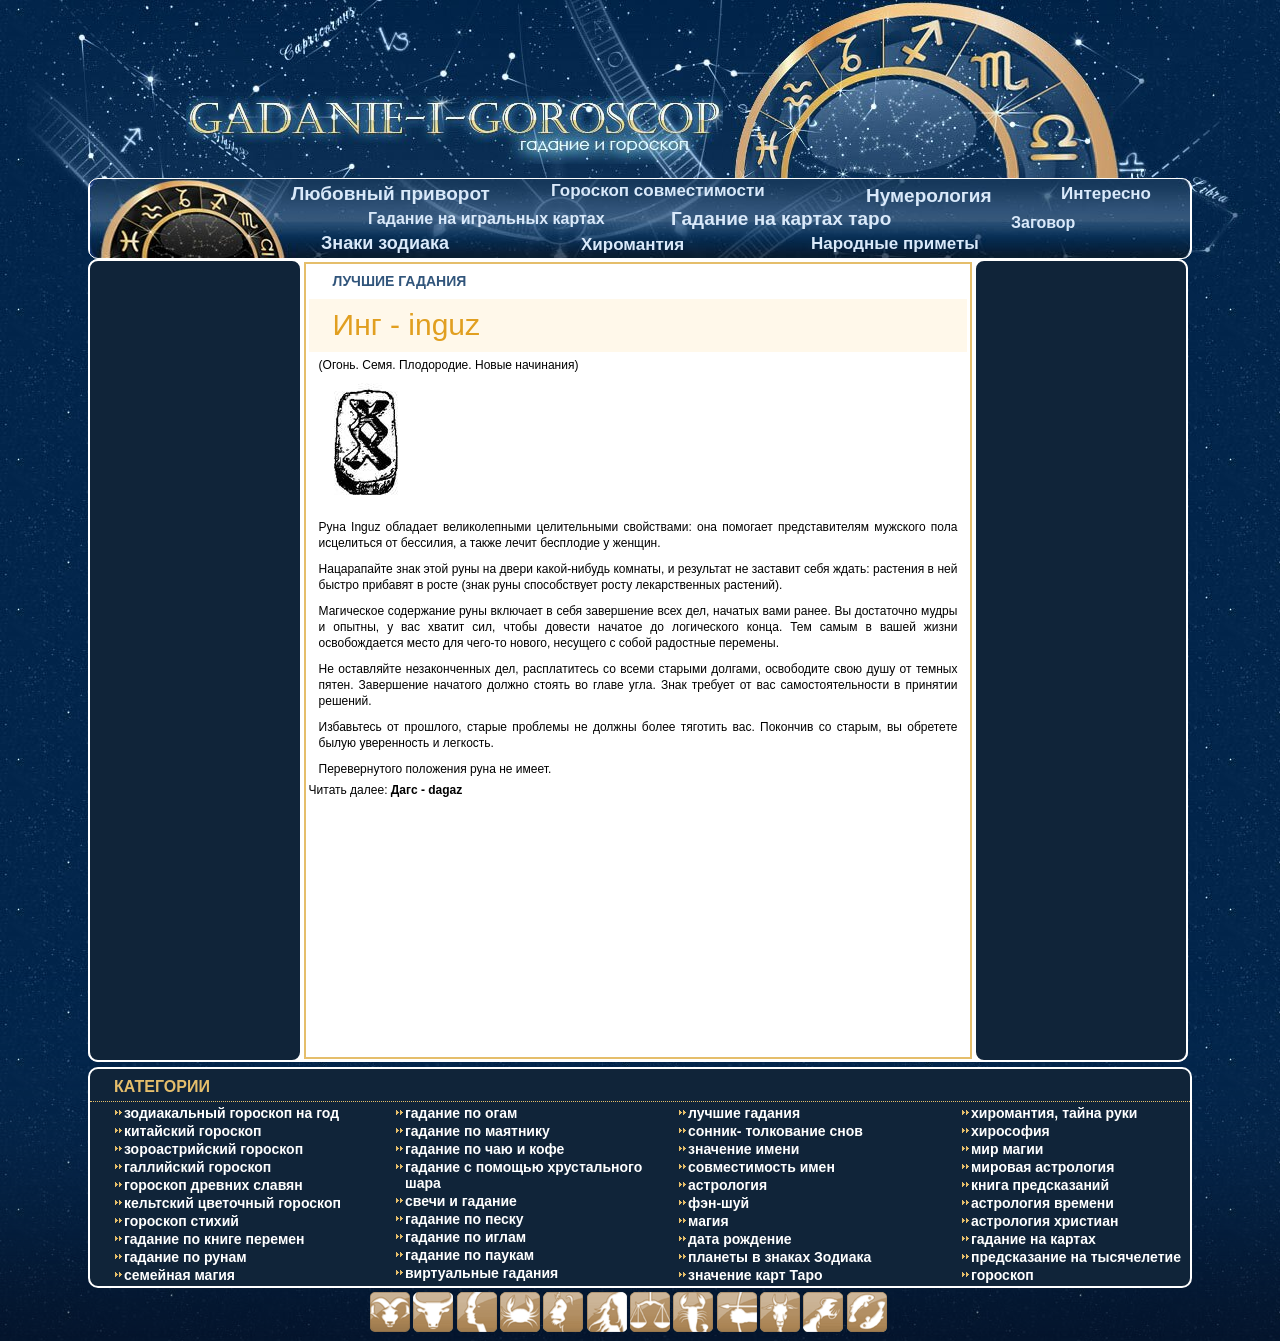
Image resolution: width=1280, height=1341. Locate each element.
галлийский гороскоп (197, 1167)
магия (708, 1221)
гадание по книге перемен (214, 1239)
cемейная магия (179, 1275)
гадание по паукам (469, 1255)
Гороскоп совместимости (658, 190)
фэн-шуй (718, 1203)
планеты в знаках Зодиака (779, 1257)
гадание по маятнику (477, 1131)
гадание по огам (461, 1113)
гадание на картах (1033, 1239)
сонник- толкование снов (775, 1131)
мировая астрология (1042, 1167)
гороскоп (1002, 1275)
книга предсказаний (1040, 1185)
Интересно (1106, 193)
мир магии (1007, 1149)
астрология (727, 1185)
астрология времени (1042, 1203)
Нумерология (929, 195)
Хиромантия (632, 244)
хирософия (1010, 1131)
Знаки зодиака (385, 243)
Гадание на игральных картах (486, 218)
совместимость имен (761, 1167)
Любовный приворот (390, 193)
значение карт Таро (755, 1275)
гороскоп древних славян (213, 1185)
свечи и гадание (461, 1201)
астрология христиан (1044, 1221)
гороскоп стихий (181, 1221)
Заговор (1043, 222)
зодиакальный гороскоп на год (231, 1113)
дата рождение (740, 1239)
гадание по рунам (185, 1257)
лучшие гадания (744, 1113)
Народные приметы (895, 243)
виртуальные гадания (481, 1273)
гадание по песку (464, 1219)
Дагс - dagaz (426, 790)
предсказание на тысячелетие (1076, 1257)
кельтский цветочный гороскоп (232, 1203)
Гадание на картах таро (781, 218)
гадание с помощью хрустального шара (523, 1175)
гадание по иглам (465, 1237)
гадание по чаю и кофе (484, 1149)
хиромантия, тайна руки (1054, 1113)
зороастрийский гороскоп (213, 1149)
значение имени (743, 1149)
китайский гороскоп (193, 1131)
